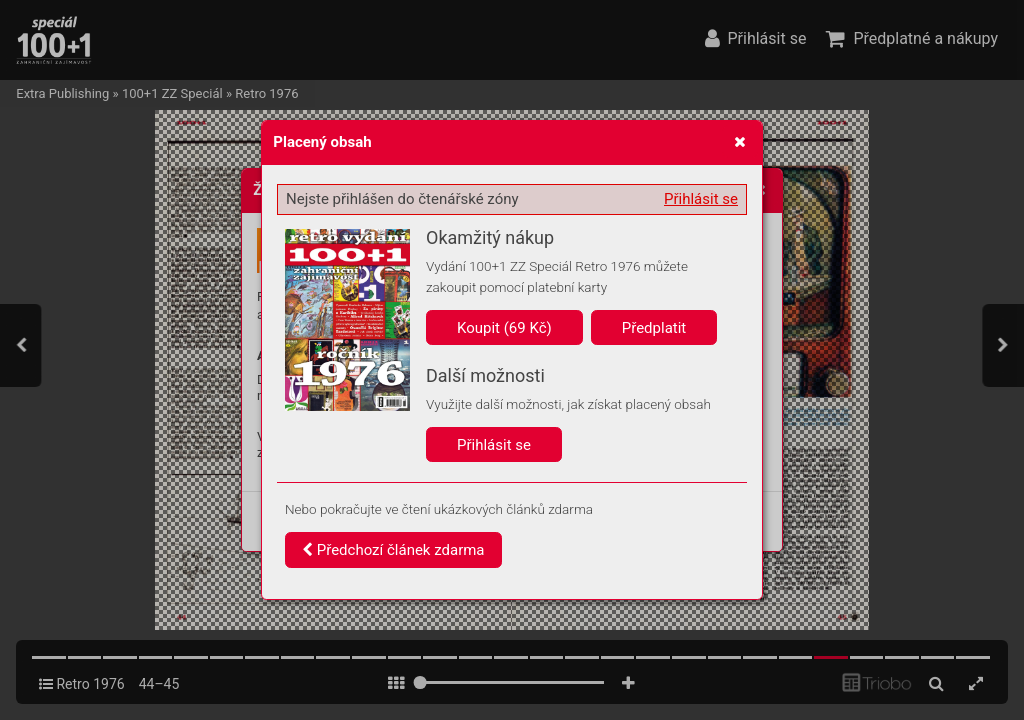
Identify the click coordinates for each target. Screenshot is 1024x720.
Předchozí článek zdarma (393, 550)
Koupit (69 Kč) (504, 328)
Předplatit (654, 328)
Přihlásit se (701, 199)
